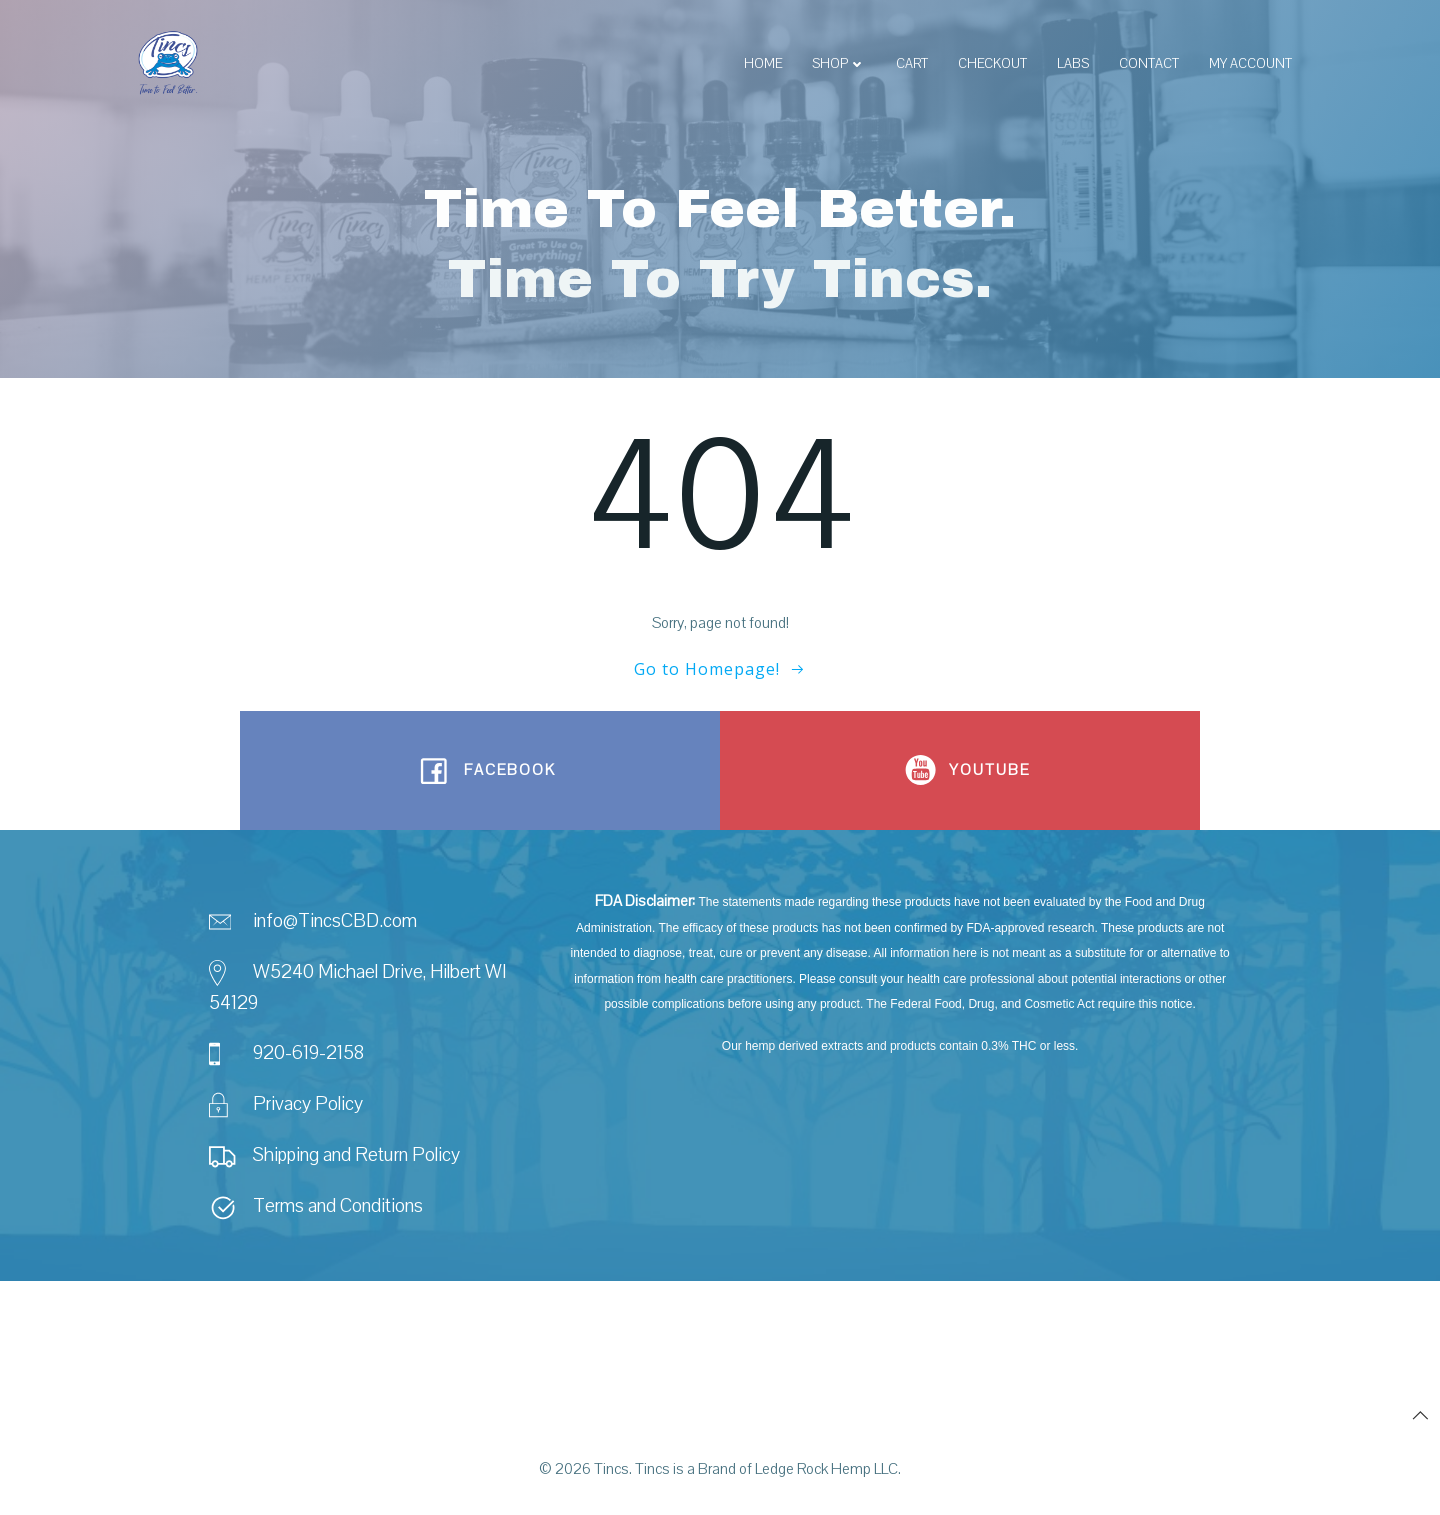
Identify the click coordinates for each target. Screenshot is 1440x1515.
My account (1249, 65)
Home (762, 65)
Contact (1148, 65)
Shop (838, 65)
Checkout (991, 65)
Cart (911, 65)
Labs (1072, 65)
